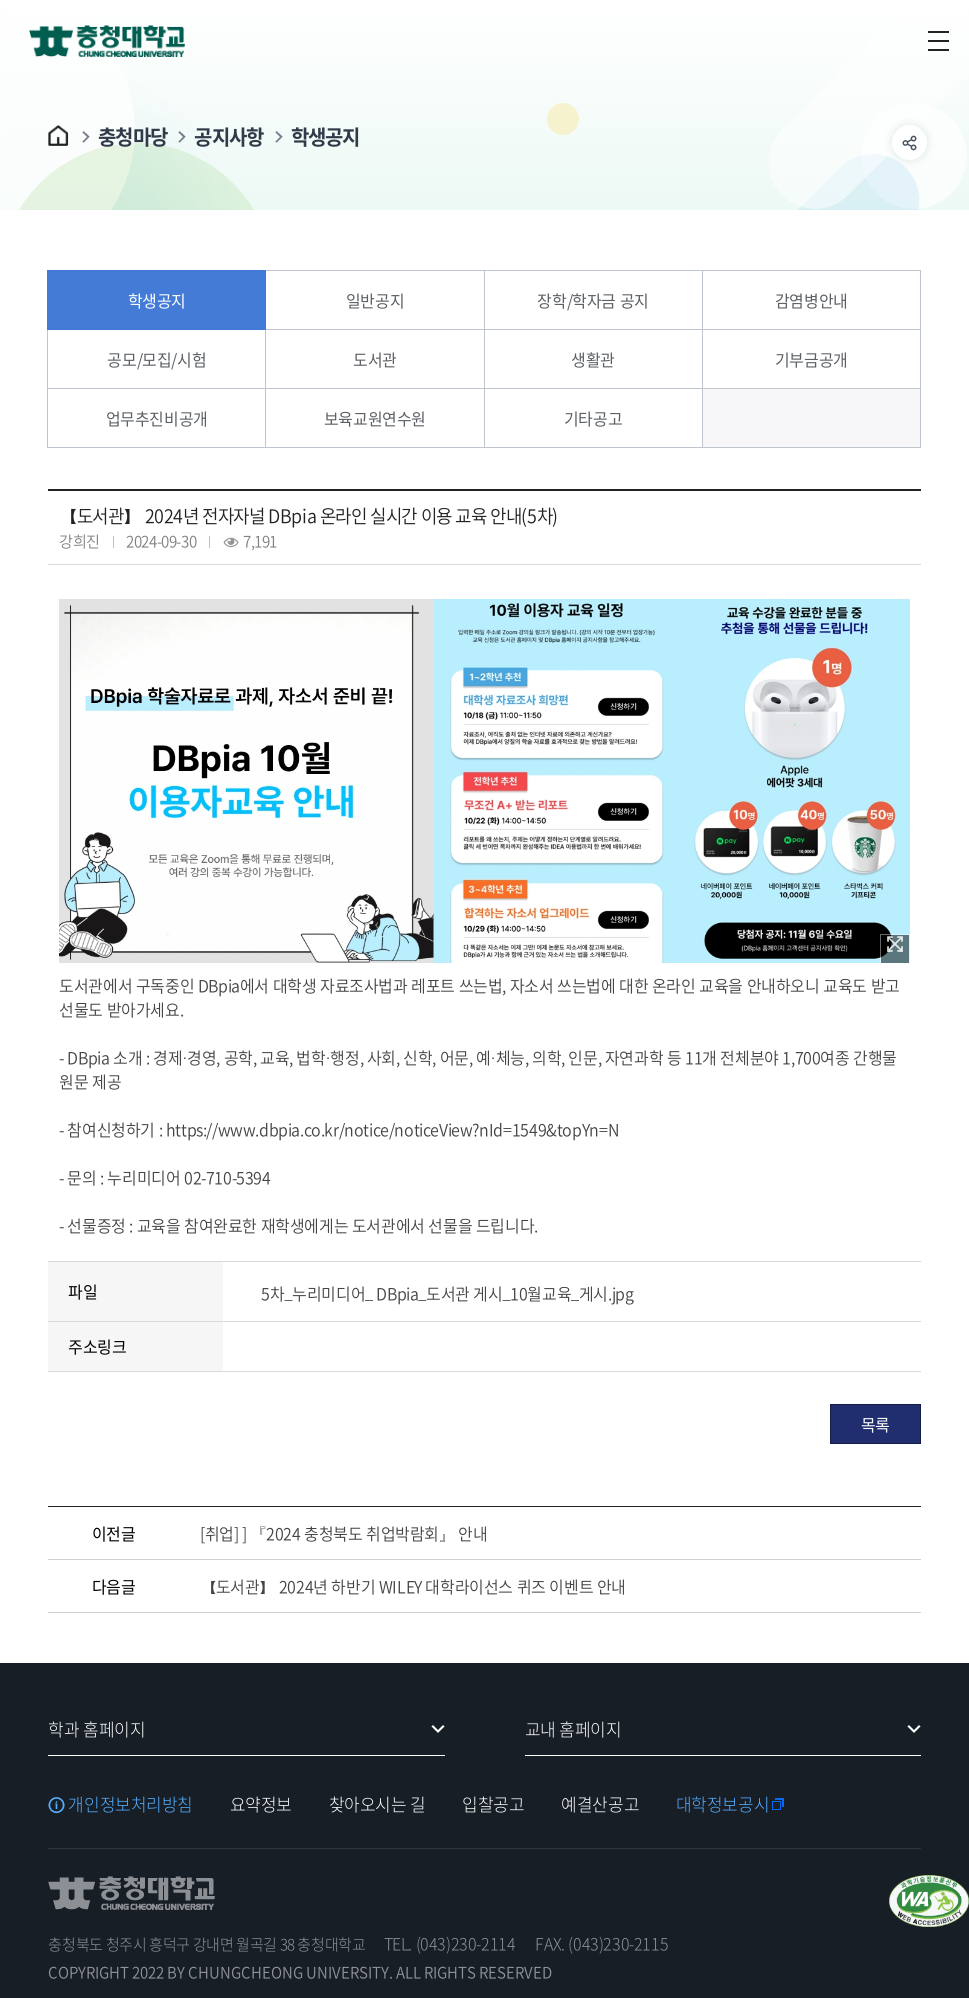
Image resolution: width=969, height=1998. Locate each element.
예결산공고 (600, 1803)
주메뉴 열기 (938, 41)
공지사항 (228, 136)
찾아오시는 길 (377, 1803)
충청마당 (132, 136)
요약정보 (261, 1803)
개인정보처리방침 (130, 1803)
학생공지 (325, 136)
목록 (875, 1424)
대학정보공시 (722, 1803)
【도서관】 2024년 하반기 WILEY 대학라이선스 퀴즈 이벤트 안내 (413, 1586)
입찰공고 (493, 1803)
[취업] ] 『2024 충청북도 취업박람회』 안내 (343, 1533)
